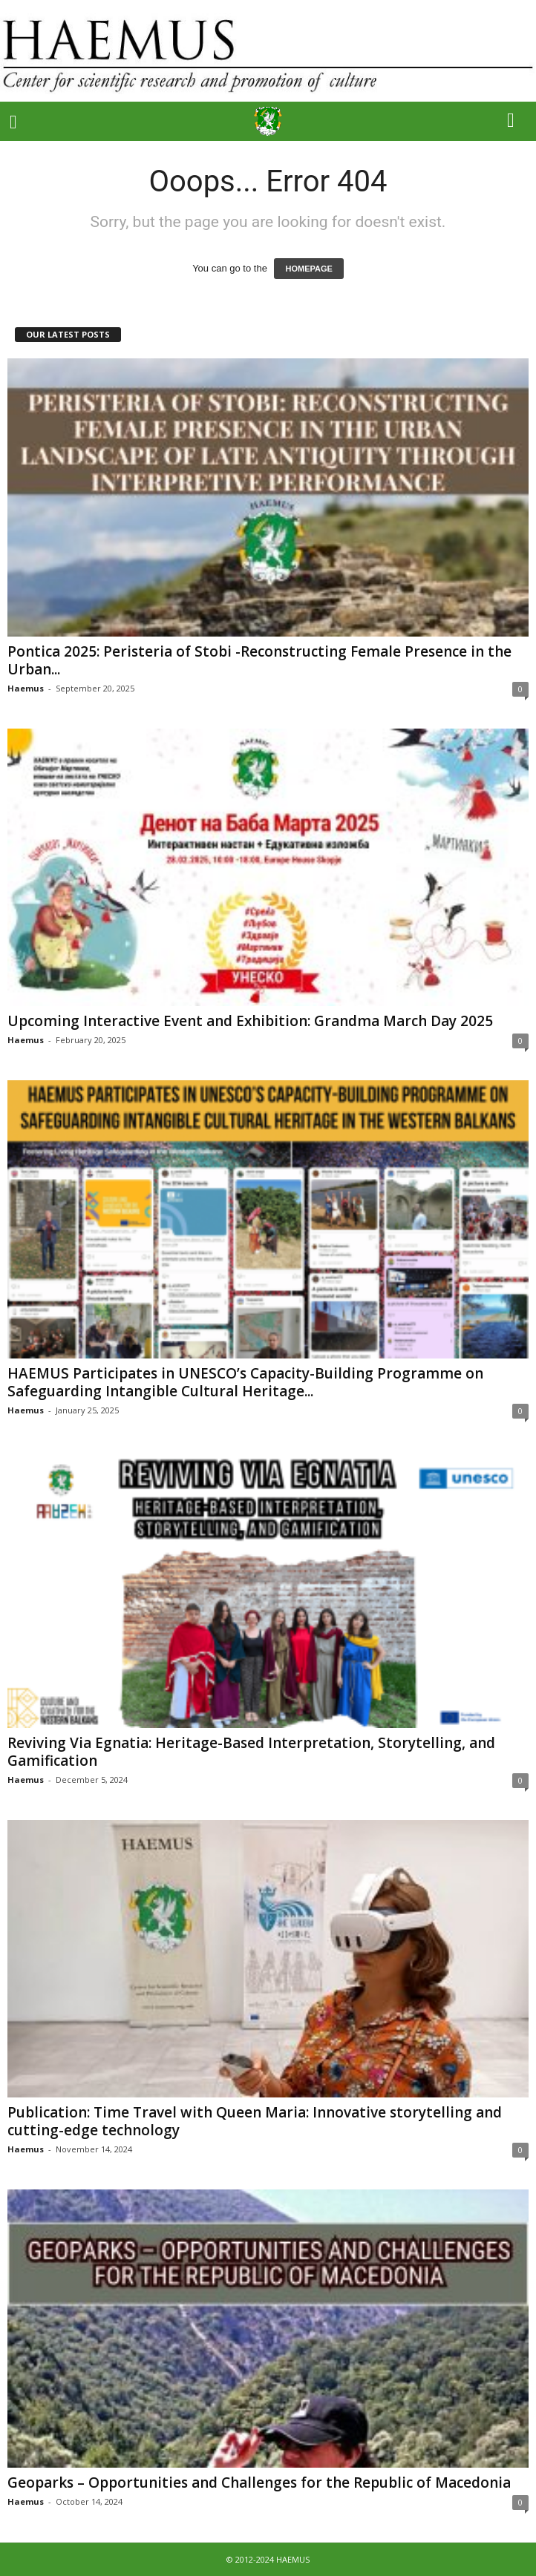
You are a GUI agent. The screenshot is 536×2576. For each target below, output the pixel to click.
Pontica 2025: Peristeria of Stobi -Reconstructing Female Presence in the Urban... (259, 660)
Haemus (25, 688)
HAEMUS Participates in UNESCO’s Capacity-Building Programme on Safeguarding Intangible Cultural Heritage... (245, 1382)
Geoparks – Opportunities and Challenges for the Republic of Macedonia (259, 2482)
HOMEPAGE (308, 268)
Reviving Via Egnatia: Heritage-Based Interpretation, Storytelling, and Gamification (251, 1751)
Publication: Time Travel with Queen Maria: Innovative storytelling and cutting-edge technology (254, 2121)
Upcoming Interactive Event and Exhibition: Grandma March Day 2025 (250, 1021)
